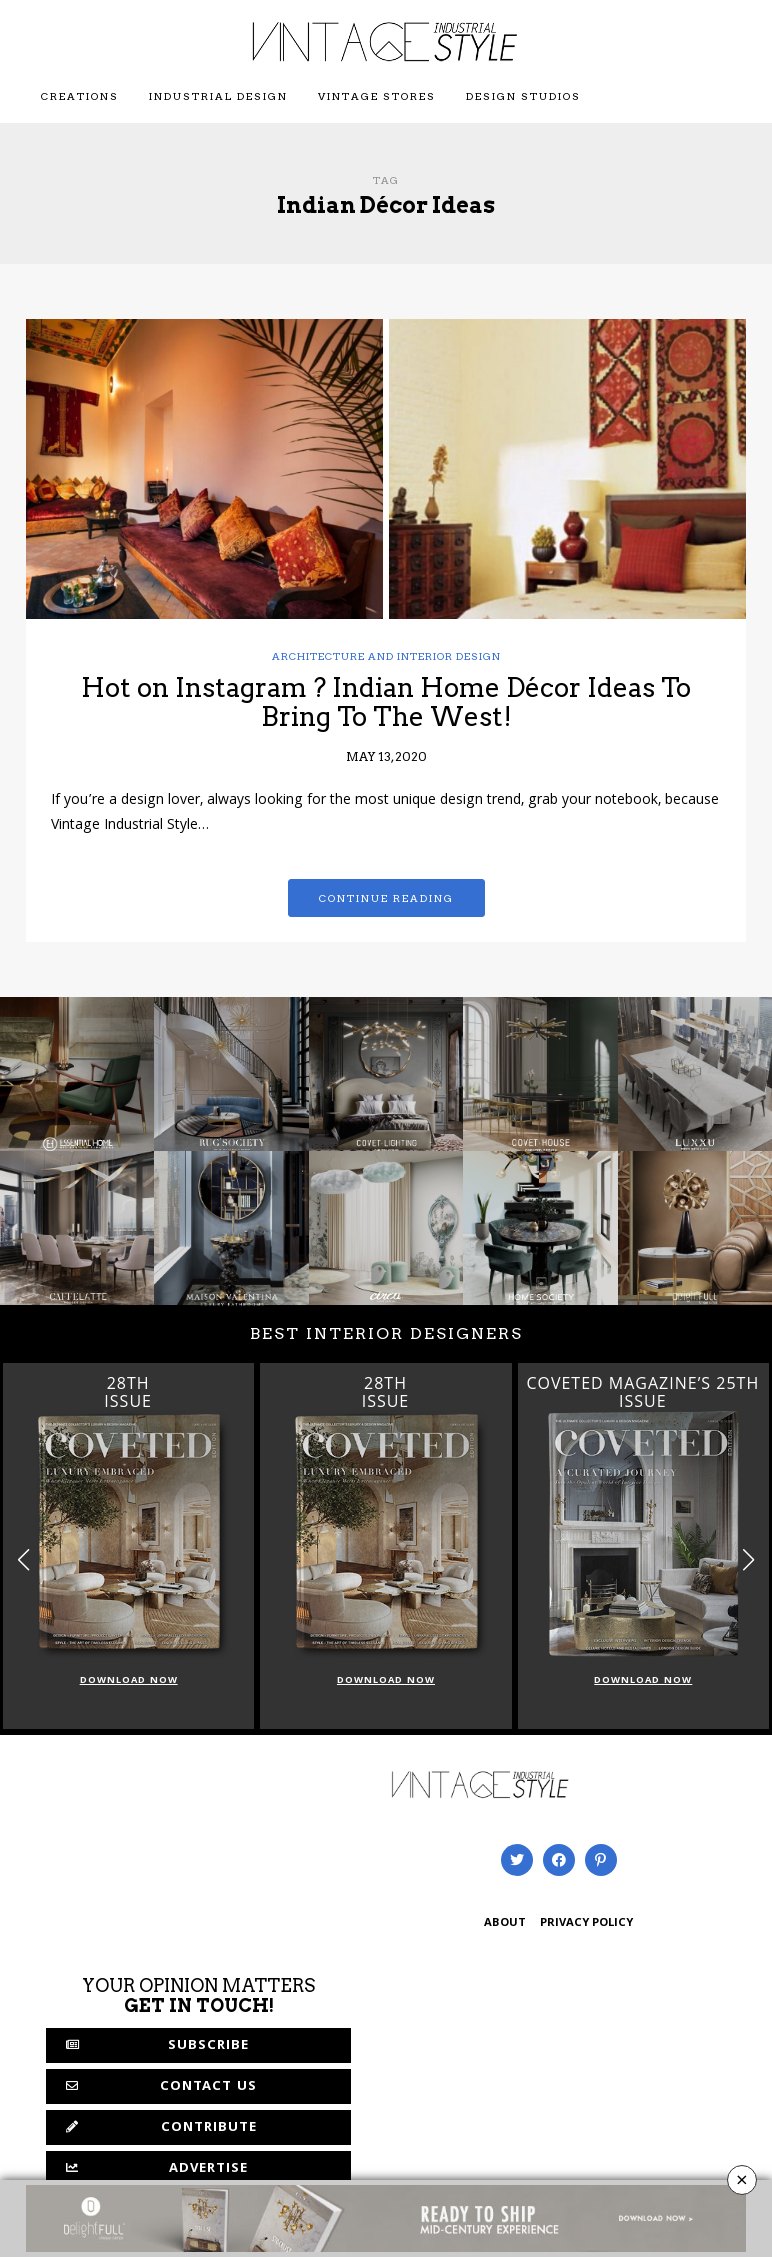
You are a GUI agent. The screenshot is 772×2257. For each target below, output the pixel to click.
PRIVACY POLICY (586, 1923)
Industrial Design (218, 96)
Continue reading (386, 898)
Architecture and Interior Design (386, 656)
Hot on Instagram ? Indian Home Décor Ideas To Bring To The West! (386, 702)
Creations (80, 96)
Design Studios (523, 96)
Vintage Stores (377, 96)
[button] (748, 1559)
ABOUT (505, 1923)
